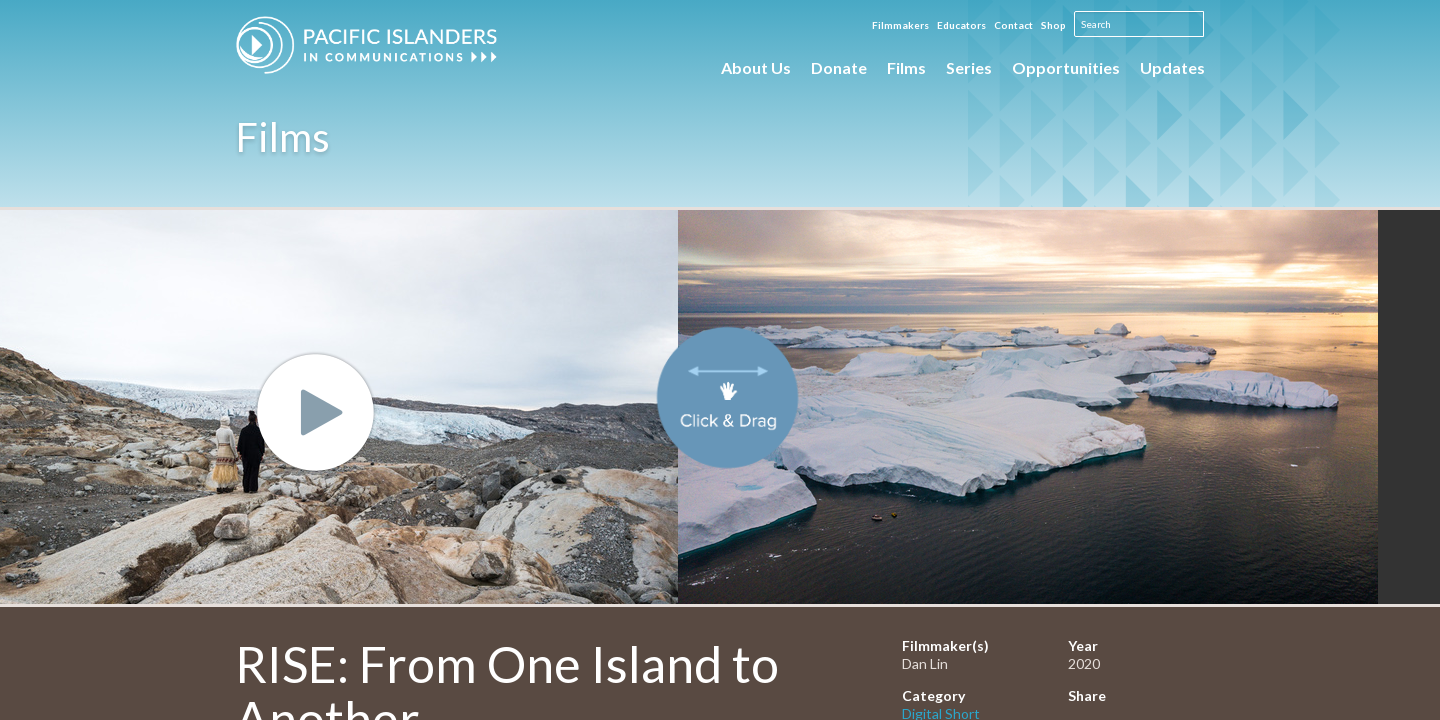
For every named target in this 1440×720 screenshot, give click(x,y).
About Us (756, 67)
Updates (1172, 67)
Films (906, 67)
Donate (839, 67)
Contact (1013, 25)
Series (969, 67)
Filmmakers (900, 25)
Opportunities (1066, 67)
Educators (961, 25)
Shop (1053, 25)
